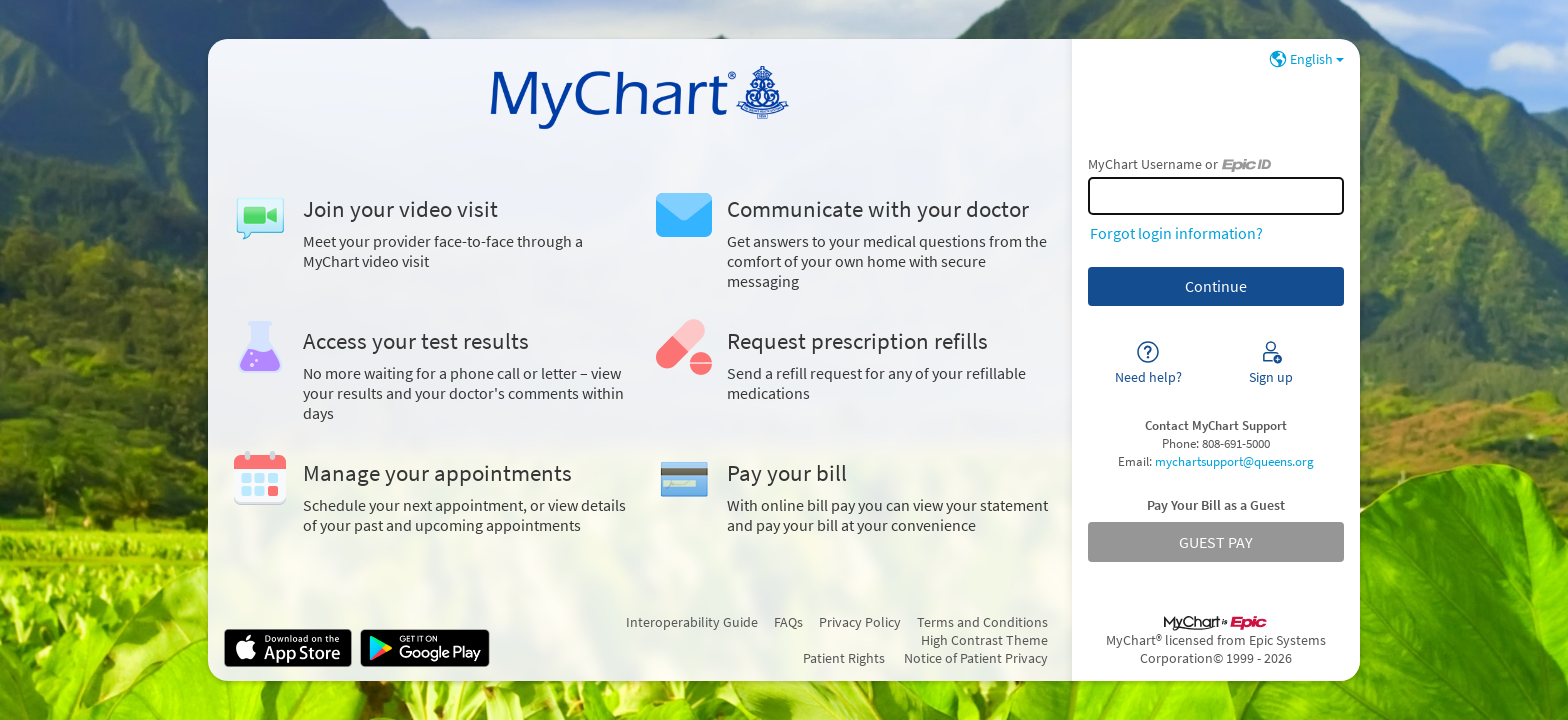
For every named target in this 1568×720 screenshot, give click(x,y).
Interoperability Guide (692, 622)
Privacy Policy (860, 622)
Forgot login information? (1176, 233)
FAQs (788, 622)
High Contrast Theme (984, 640)
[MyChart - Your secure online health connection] (640, 95)
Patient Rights (844, 658)
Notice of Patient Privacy (976, 658)
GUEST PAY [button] (1216, 542)
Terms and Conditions (982, 622)
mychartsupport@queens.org (1234, 461)
